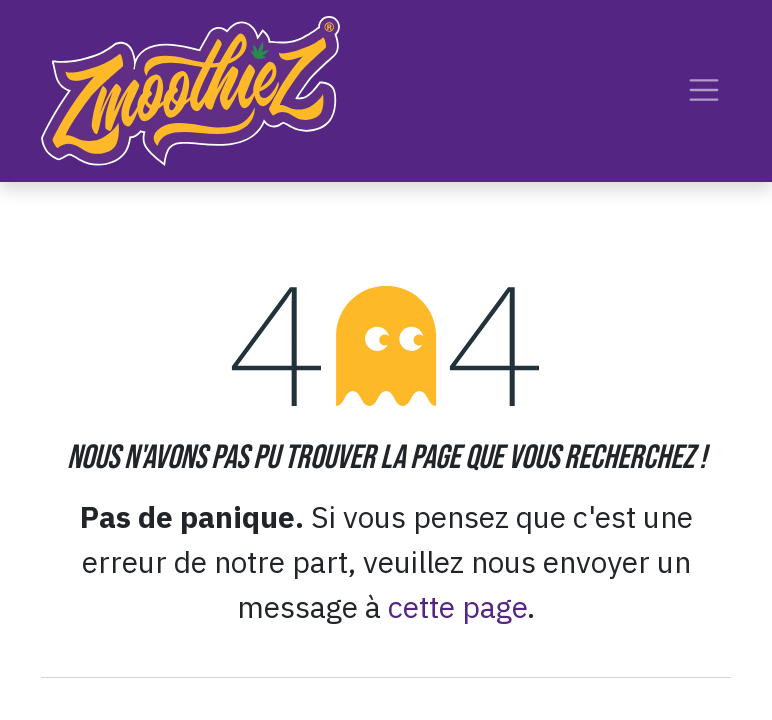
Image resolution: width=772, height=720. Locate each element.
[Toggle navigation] (704, 90)
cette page (457, 606)
